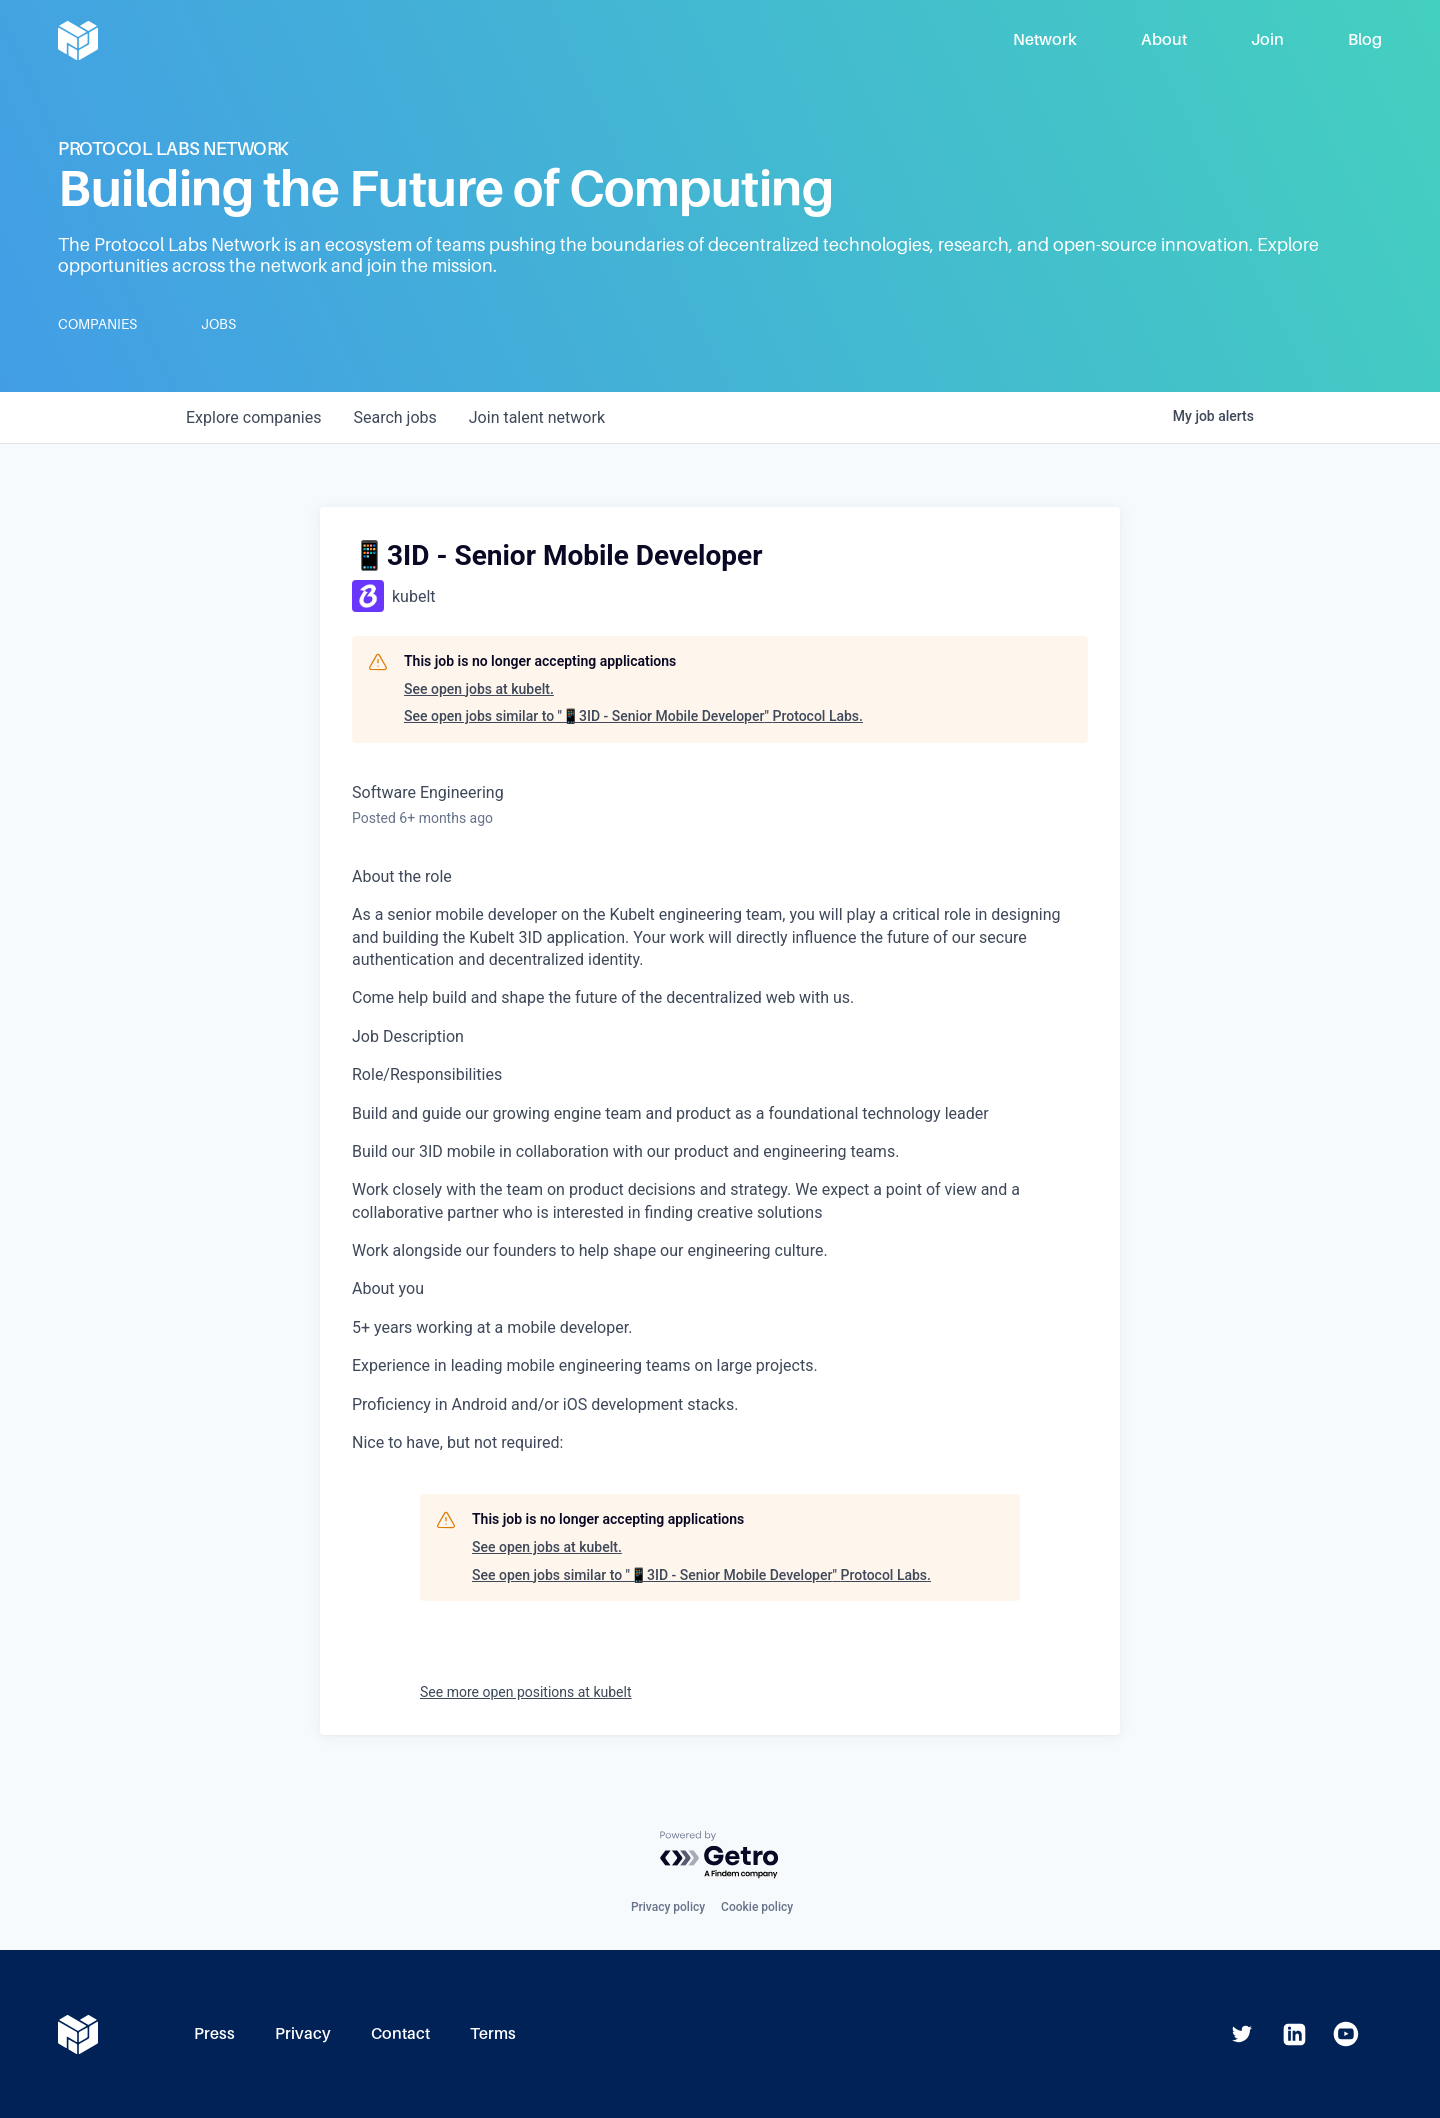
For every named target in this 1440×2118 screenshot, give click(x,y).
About (1164, 39)
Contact (400, 2033)
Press (214, 2033)
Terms (493, 2033)
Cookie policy (757, 1907)
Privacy (303, 2033)
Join (1267, 39)
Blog (1365, 39)
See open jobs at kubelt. (479, 689)
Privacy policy (668, 1907)
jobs (394, 417)
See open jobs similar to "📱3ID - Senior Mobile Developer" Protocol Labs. (633, 716)
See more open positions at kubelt (526, 1692)
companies (253, 417)
